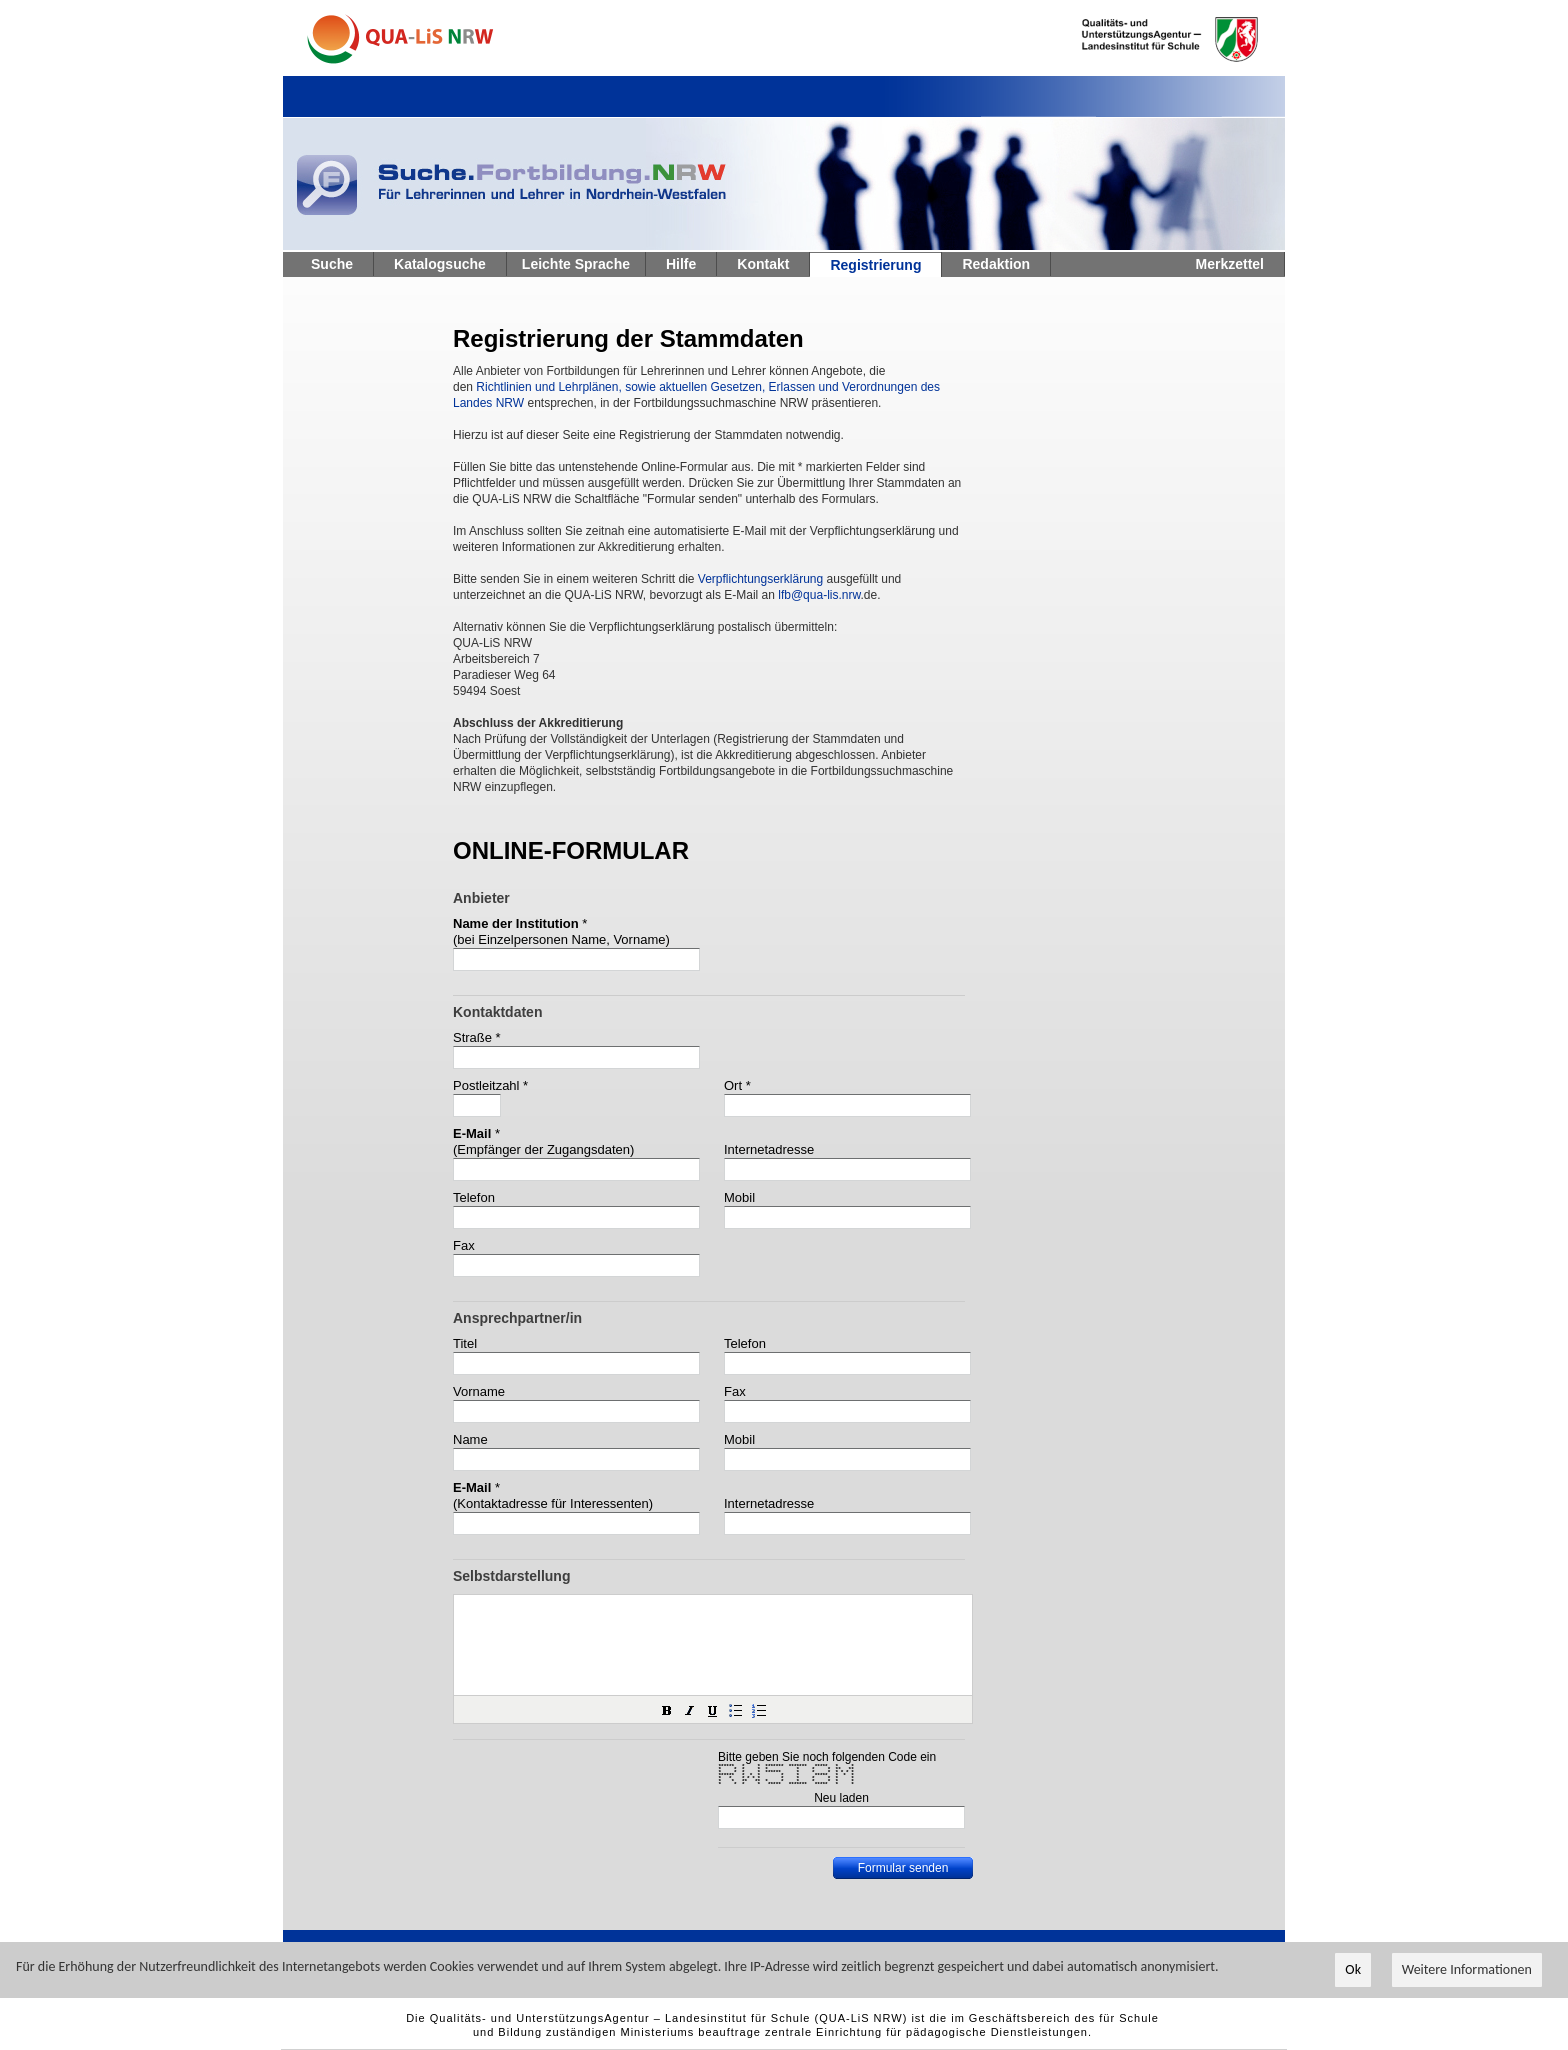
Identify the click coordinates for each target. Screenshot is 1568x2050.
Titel (465, 1343)
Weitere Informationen (1467, 1970)
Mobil (739, 1197)
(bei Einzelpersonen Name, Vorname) (561, 939)
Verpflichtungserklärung (760, 579)
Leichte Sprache (576, 264)
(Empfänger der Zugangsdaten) (543, 1149)
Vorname (479, 1391)
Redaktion (996, 264)
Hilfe (681, 264)
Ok (1353, 1970)
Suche (332, 264)
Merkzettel (1230, 264)
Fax (464, 1245)
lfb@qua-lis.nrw (819, 595)
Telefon (474, 1197)
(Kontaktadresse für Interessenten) (553, 1503)
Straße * (477, 1037)
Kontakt (763, 264)
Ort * (737, 1085)
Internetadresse (769, 1149)
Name (470, 1439)
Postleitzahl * (490, 1085)
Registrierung (875, 265)
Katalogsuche (440, 264)
